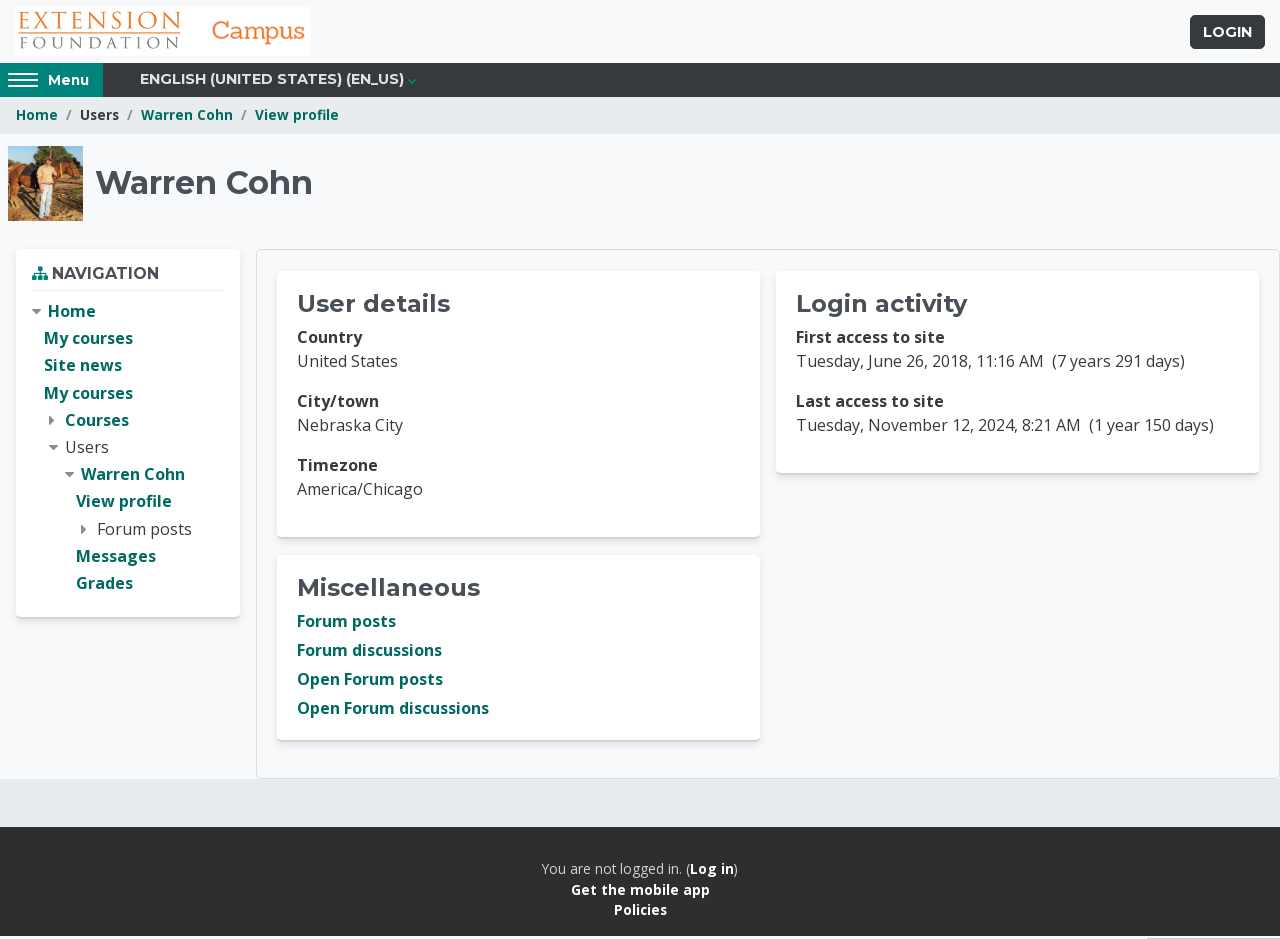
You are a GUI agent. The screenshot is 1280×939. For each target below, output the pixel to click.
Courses (97, 422)
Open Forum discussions (393, 711)
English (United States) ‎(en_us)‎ (272, 82)
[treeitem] (128, 450)
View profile (297, 117)
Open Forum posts (370, 682)
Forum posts (346, 624)
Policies (640, 912)
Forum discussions (369, 653)
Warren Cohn (187, 117)
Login (1227, 33)
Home (37, 117)
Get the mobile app (640, 891)
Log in (712, 871)
